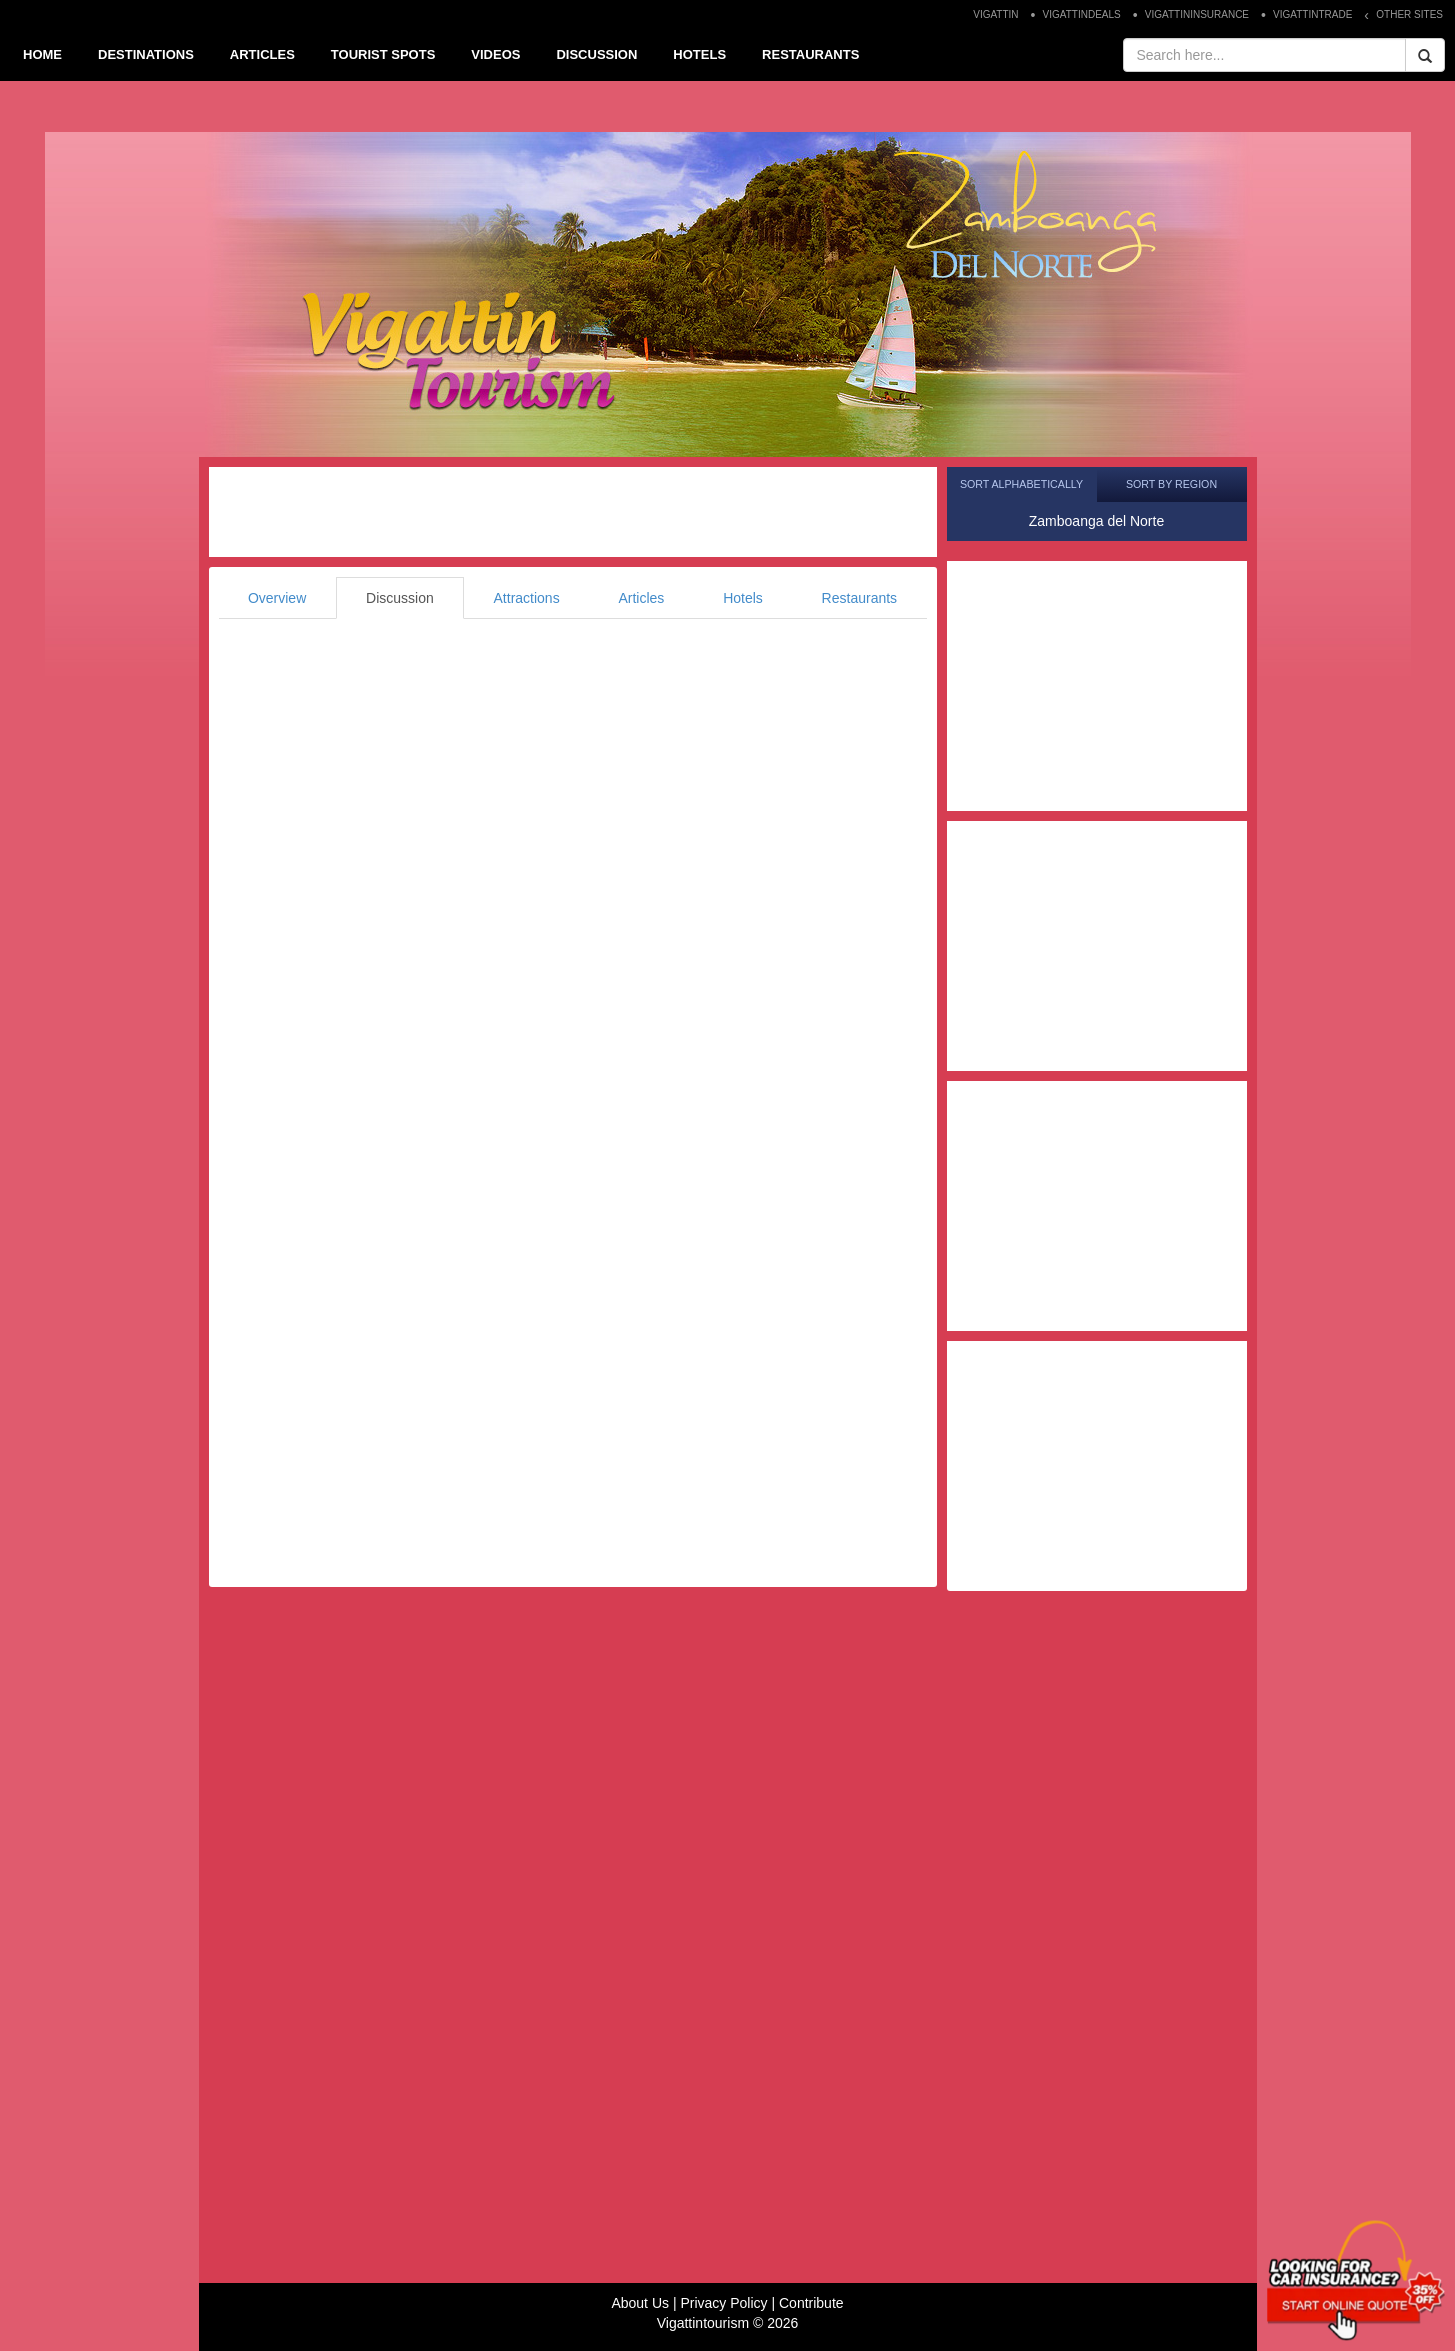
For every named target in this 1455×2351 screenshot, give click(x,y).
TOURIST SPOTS (383, 54)
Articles (641, 598)
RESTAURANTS (810, 54)
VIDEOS (495, 54)
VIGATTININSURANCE (1197, 14)
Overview (277, 598)
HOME (42, 54)
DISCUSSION (596, 54)
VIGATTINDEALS (1082, 14)
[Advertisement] (573, 512)
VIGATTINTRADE (1312, 14)
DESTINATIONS (146, 54)
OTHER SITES (1409, 14)
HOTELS (699, 54)
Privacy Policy (723, 2303)
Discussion (400, 598)
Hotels (743, 598)
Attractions (527, 598)
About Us (640, 2303)
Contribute (811, 2303)
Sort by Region (1171, 484)
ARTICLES (262, 54)
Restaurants (859, 598)
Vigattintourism (703, 2323)
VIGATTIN (995, 14)
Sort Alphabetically (1021, 484)
